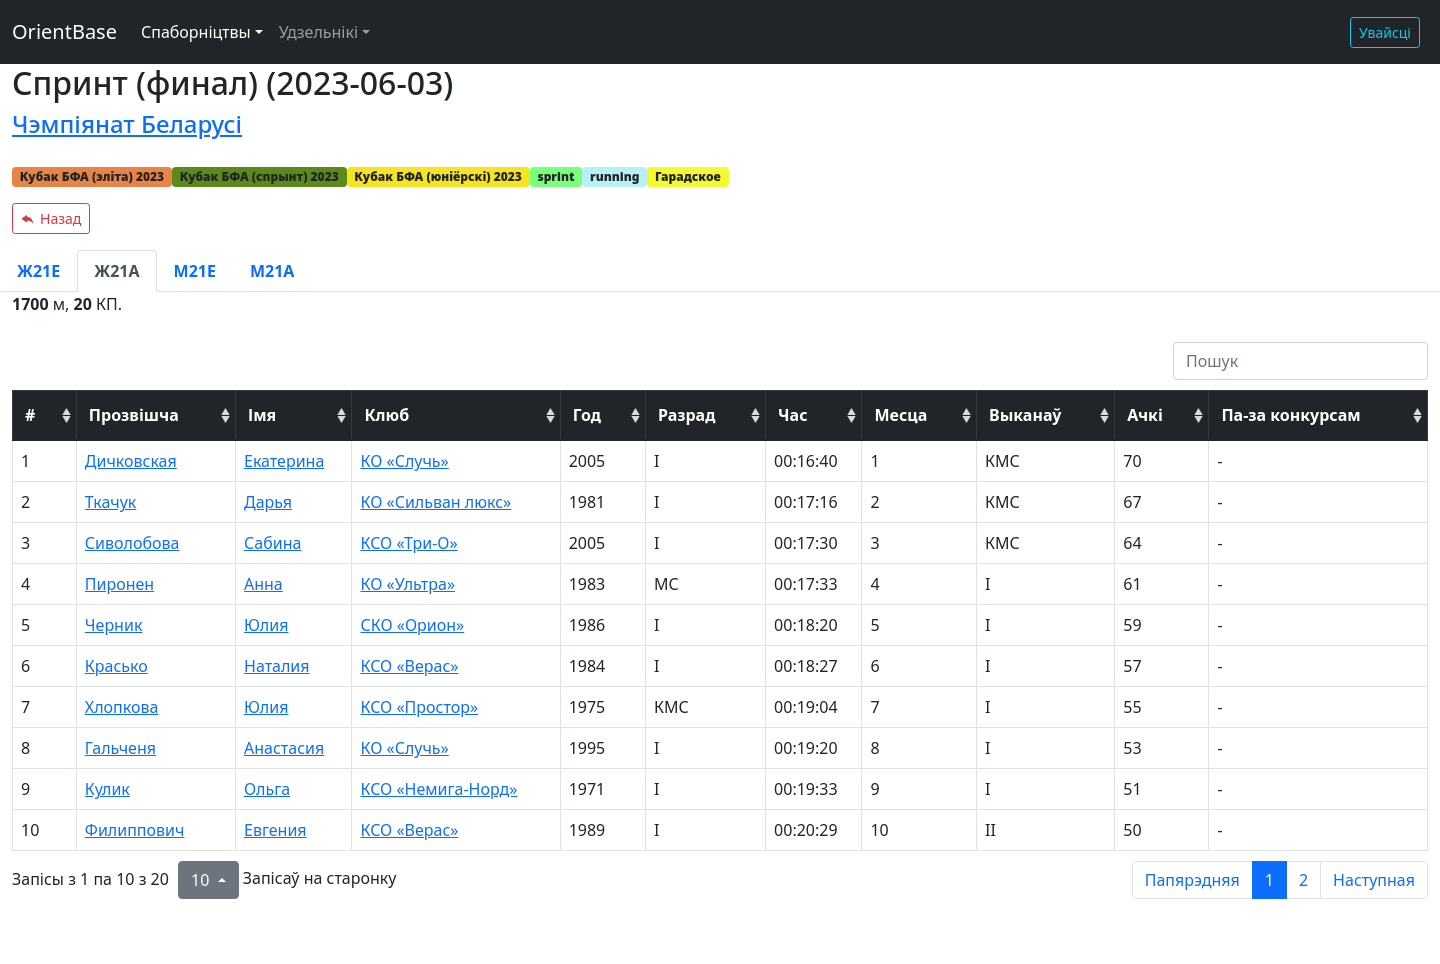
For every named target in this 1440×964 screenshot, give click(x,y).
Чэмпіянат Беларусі (127, 123)
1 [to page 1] (1269, 880)
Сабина (272, 543)
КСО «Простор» (419, 707)
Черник (114, 625)
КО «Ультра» (407, 584)
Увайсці (1385, 32)
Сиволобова (132, 543)
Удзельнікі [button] (318, 32)
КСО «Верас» (409, 666)
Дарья (268, 502)
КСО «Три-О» (408, 543)
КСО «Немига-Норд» (438, 789)
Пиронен (119, 584)
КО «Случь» (404, 461)
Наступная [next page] (1374, 880)
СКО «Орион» (412, 625)
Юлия (266, 625)
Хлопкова (122, 707)
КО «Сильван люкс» (435, 502)
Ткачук (111, 502)
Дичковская (131, 461)
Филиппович (135, 830)
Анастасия (284, 748)
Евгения (275, 830)
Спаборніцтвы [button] (196, 32)
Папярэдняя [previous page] (1192, 880)
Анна (263, 584)
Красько (116, 666)
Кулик (107, 789)
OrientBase (64, 31)
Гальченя (120, 748)
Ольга (267, 789)
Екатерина (284, 461)
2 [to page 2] (1303, 880)
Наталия (277, 666)
